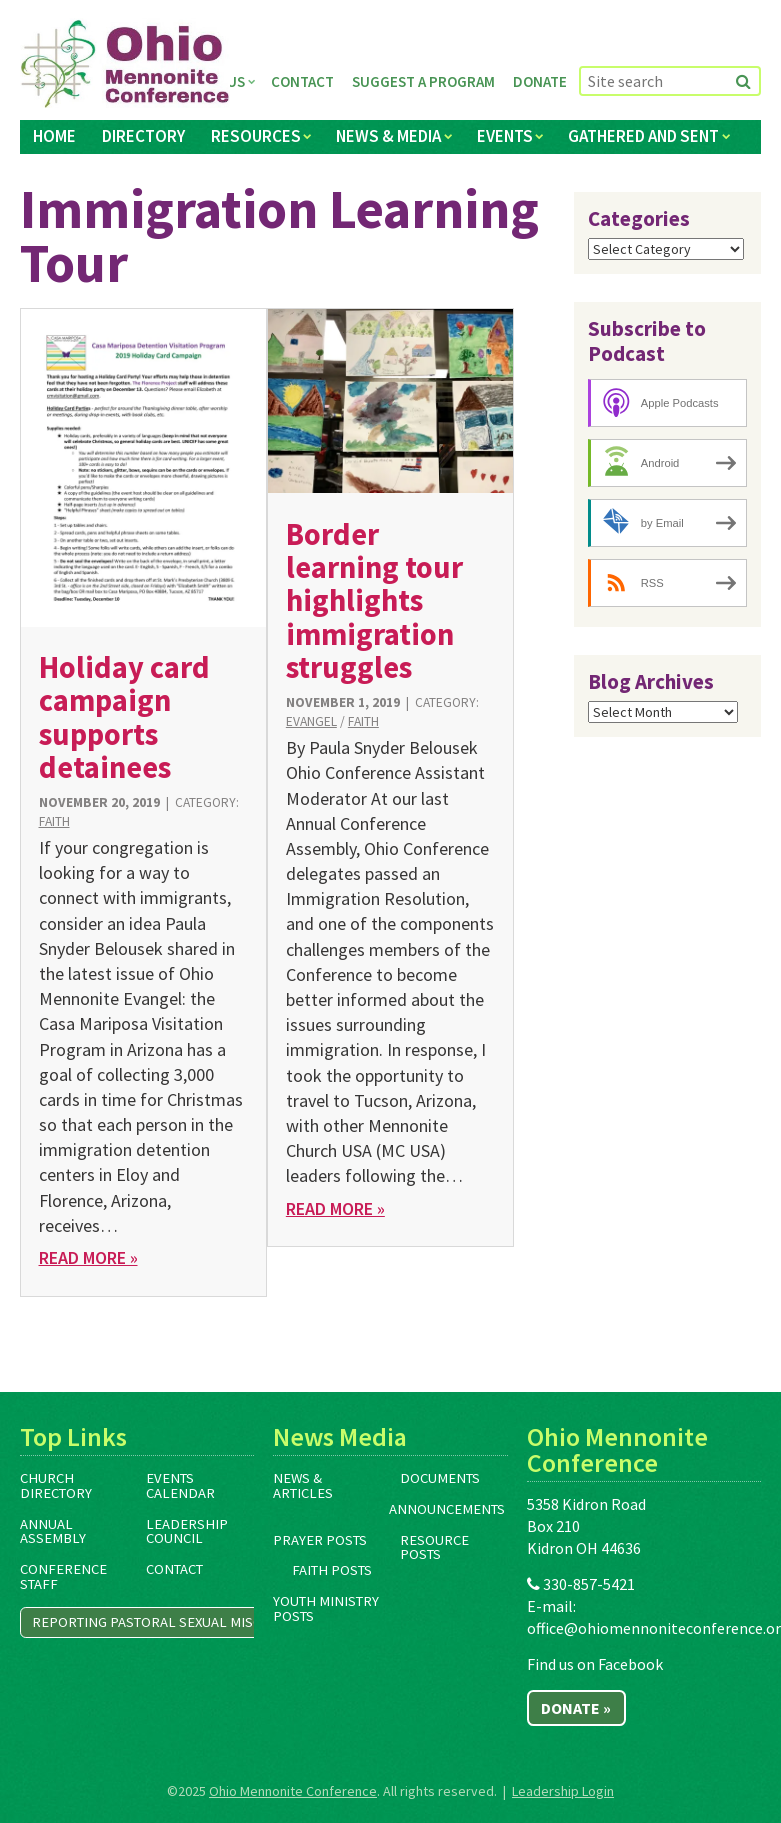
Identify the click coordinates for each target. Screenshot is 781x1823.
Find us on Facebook (595, 1664)
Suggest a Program (423, 81)
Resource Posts (434, 1547)
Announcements (447, 1509)
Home (54, 136)
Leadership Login (563, 1791)
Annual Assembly (53, 1531)
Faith (54, 821)
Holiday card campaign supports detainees (124, 717)
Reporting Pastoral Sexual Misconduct (173, 1622)
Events (505, 136)
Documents (440, 1478)
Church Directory (56, 1485)
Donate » (576, 1708)
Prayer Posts (320, 1540)
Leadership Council (187, 1531)
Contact (302, 81)
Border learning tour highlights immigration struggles (374, 601)
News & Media (388, 136)
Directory (143, 136)
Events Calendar (180, 1485)
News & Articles (303, 1485)
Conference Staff (63, 1576)
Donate (540, 81)
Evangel (311, 721)
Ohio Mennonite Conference (293, 1791)
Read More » (88, 1257)
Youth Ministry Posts (326, 1608)
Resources (256, 136)
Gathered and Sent (643, 136)
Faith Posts (332, 1570)
